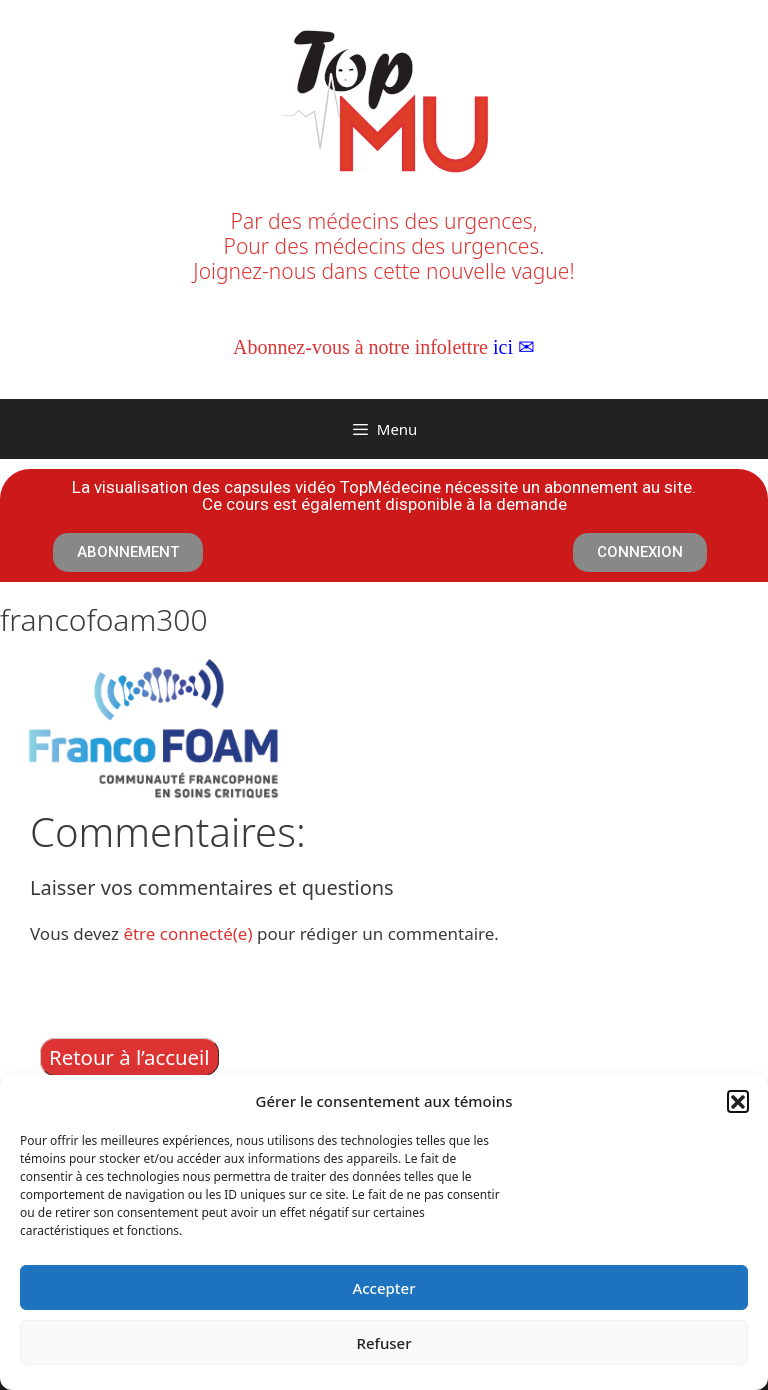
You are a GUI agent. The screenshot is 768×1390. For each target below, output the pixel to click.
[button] (738, 1101)
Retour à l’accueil (129, 1057)
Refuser (383, 1343)
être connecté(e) (187, 933)
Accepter (383, 1288)
